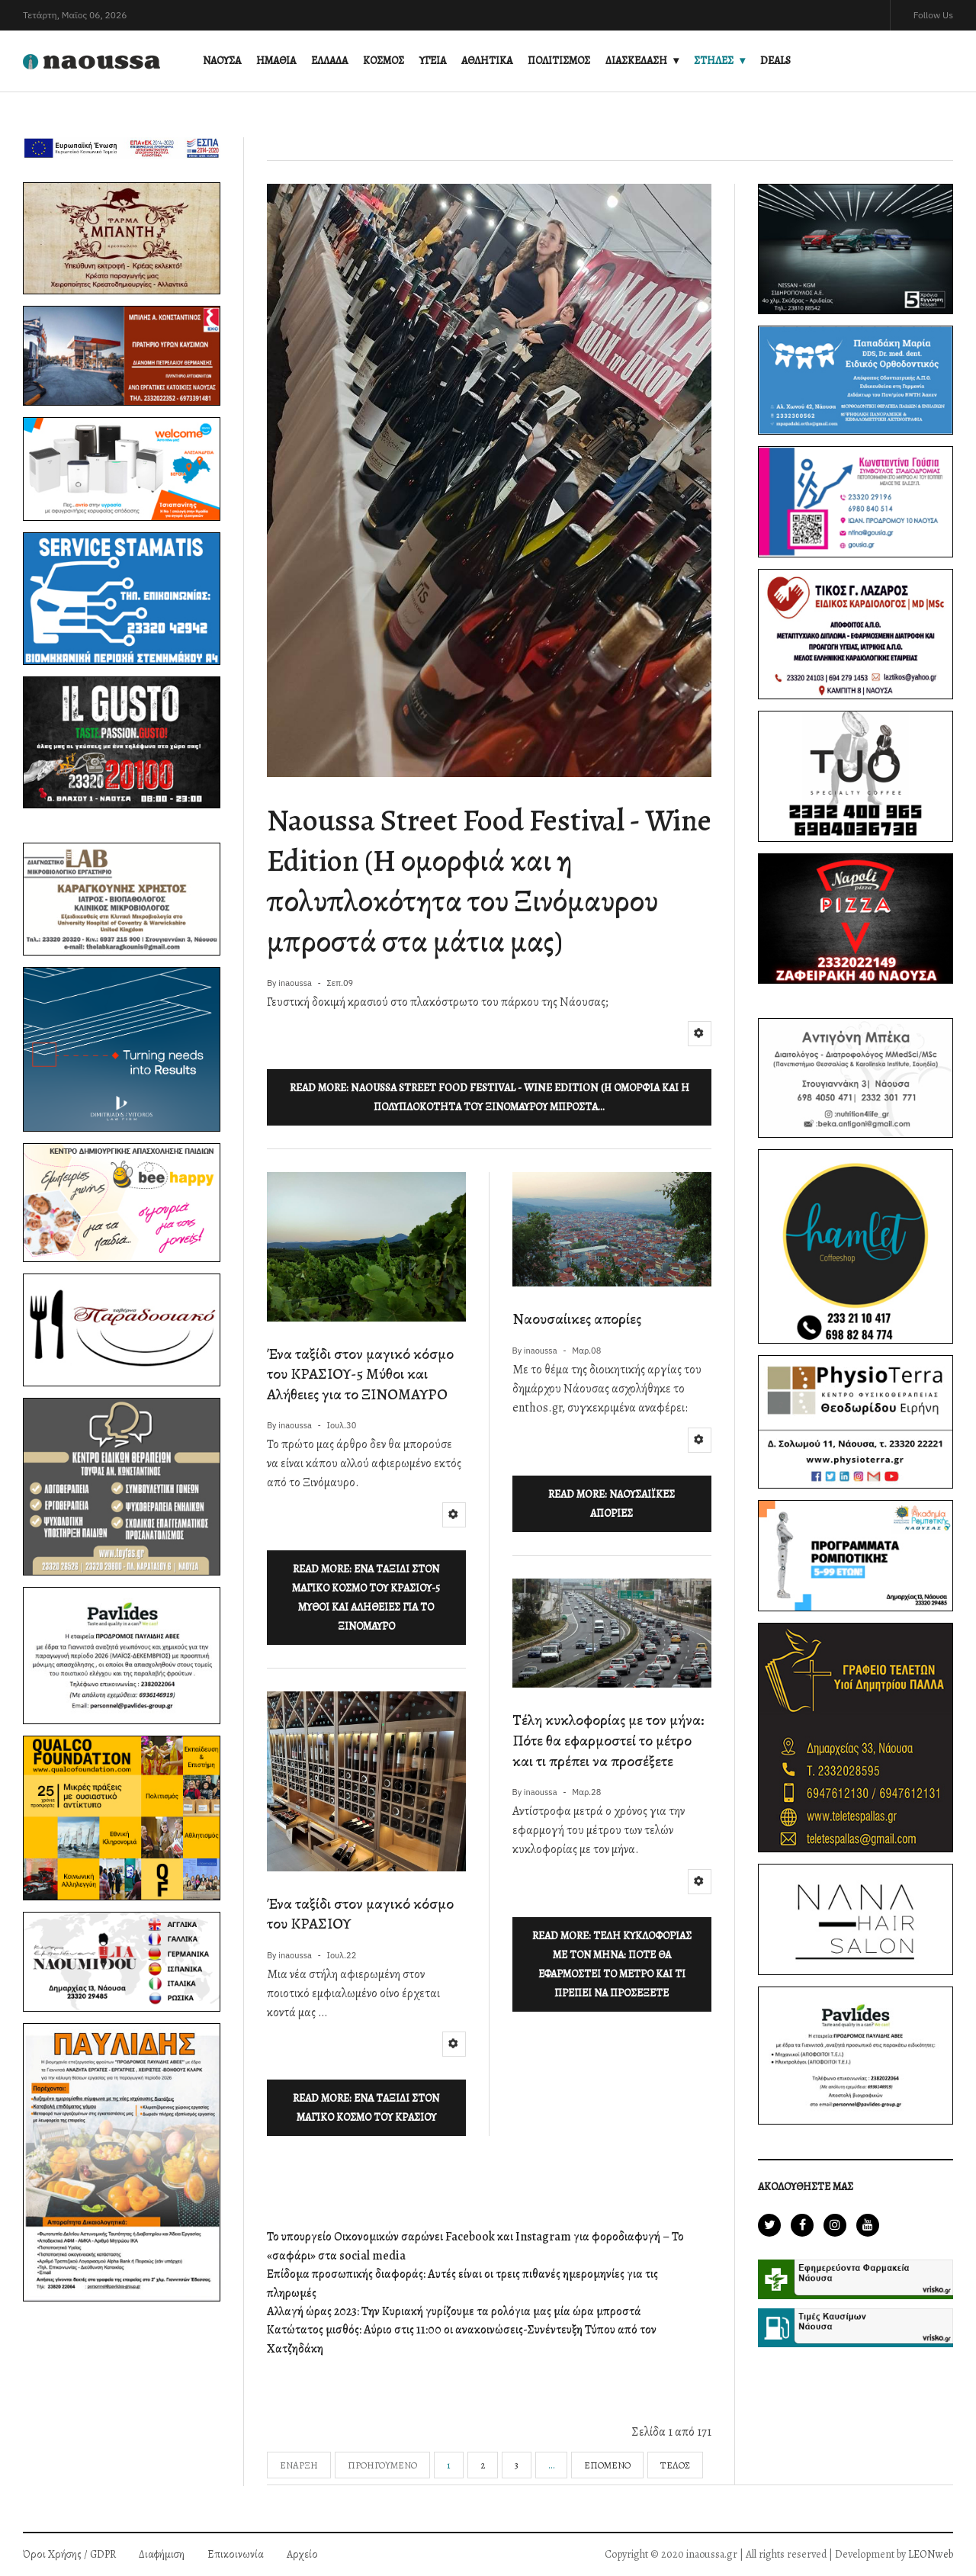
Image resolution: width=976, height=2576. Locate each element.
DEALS (775, 60)
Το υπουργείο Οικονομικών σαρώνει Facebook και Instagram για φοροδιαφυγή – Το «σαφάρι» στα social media (475, 2246)
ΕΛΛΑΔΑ (329, 60)
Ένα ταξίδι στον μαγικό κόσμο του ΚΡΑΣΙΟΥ (360, 1914)
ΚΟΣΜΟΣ (383, 60)
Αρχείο (302, 2554)
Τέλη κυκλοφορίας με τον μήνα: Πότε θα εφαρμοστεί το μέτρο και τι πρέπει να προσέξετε (608, 1740)
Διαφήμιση (162, 2554)
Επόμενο (607, 2465)
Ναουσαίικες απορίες (576, 1319)
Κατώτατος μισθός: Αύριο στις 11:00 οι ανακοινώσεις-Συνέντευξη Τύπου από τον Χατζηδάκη (462, 2339)
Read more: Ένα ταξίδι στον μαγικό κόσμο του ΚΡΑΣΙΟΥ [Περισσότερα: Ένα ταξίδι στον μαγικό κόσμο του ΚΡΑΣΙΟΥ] (366, 2108)
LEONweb (930, 2554)
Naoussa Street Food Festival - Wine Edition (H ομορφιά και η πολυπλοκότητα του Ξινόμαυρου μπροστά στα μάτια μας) (489, 881)
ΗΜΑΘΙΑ (276, 60)
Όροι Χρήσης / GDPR (69, 2554)
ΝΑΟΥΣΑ (222, 60)
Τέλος (675, 2465)
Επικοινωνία (235, 2554)
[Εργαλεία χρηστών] (699, 1033)
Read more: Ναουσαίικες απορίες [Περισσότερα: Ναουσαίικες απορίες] (611, 1504)
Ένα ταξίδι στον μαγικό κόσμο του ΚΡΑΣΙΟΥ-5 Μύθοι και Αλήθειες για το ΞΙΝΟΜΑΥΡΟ (360, 1374)
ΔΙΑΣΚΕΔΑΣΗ (636, 60)
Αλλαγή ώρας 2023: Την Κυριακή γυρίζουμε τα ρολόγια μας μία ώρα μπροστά (454, 2311)
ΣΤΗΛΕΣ (714, 60)
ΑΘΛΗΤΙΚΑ (486, 60)
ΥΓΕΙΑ (432, 60)
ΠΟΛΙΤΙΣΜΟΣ (559, 60)
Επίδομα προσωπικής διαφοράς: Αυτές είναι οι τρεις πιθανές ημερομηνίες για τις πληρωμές (462, 2283)
